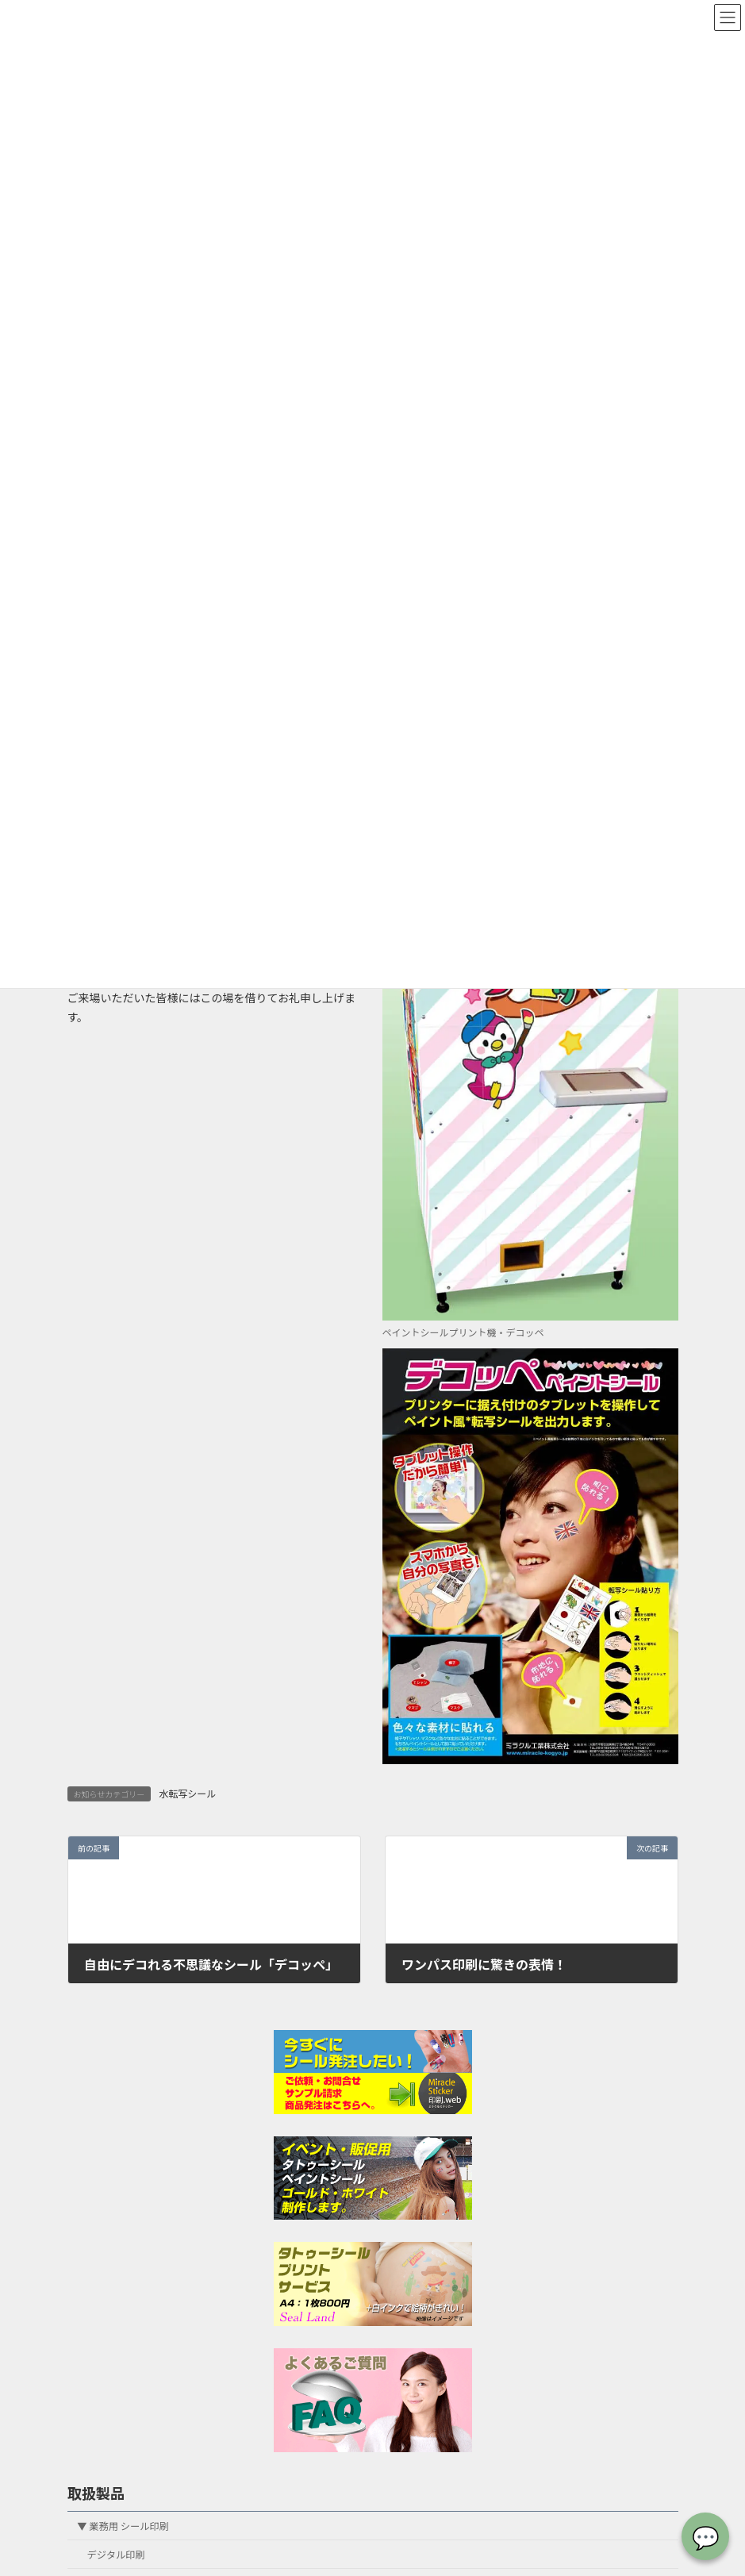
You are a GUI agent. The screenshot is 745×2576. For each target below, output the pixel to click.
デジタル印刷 (115, 2554)
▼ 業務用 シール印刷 (123, 2525)
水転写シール (187, 1793)
